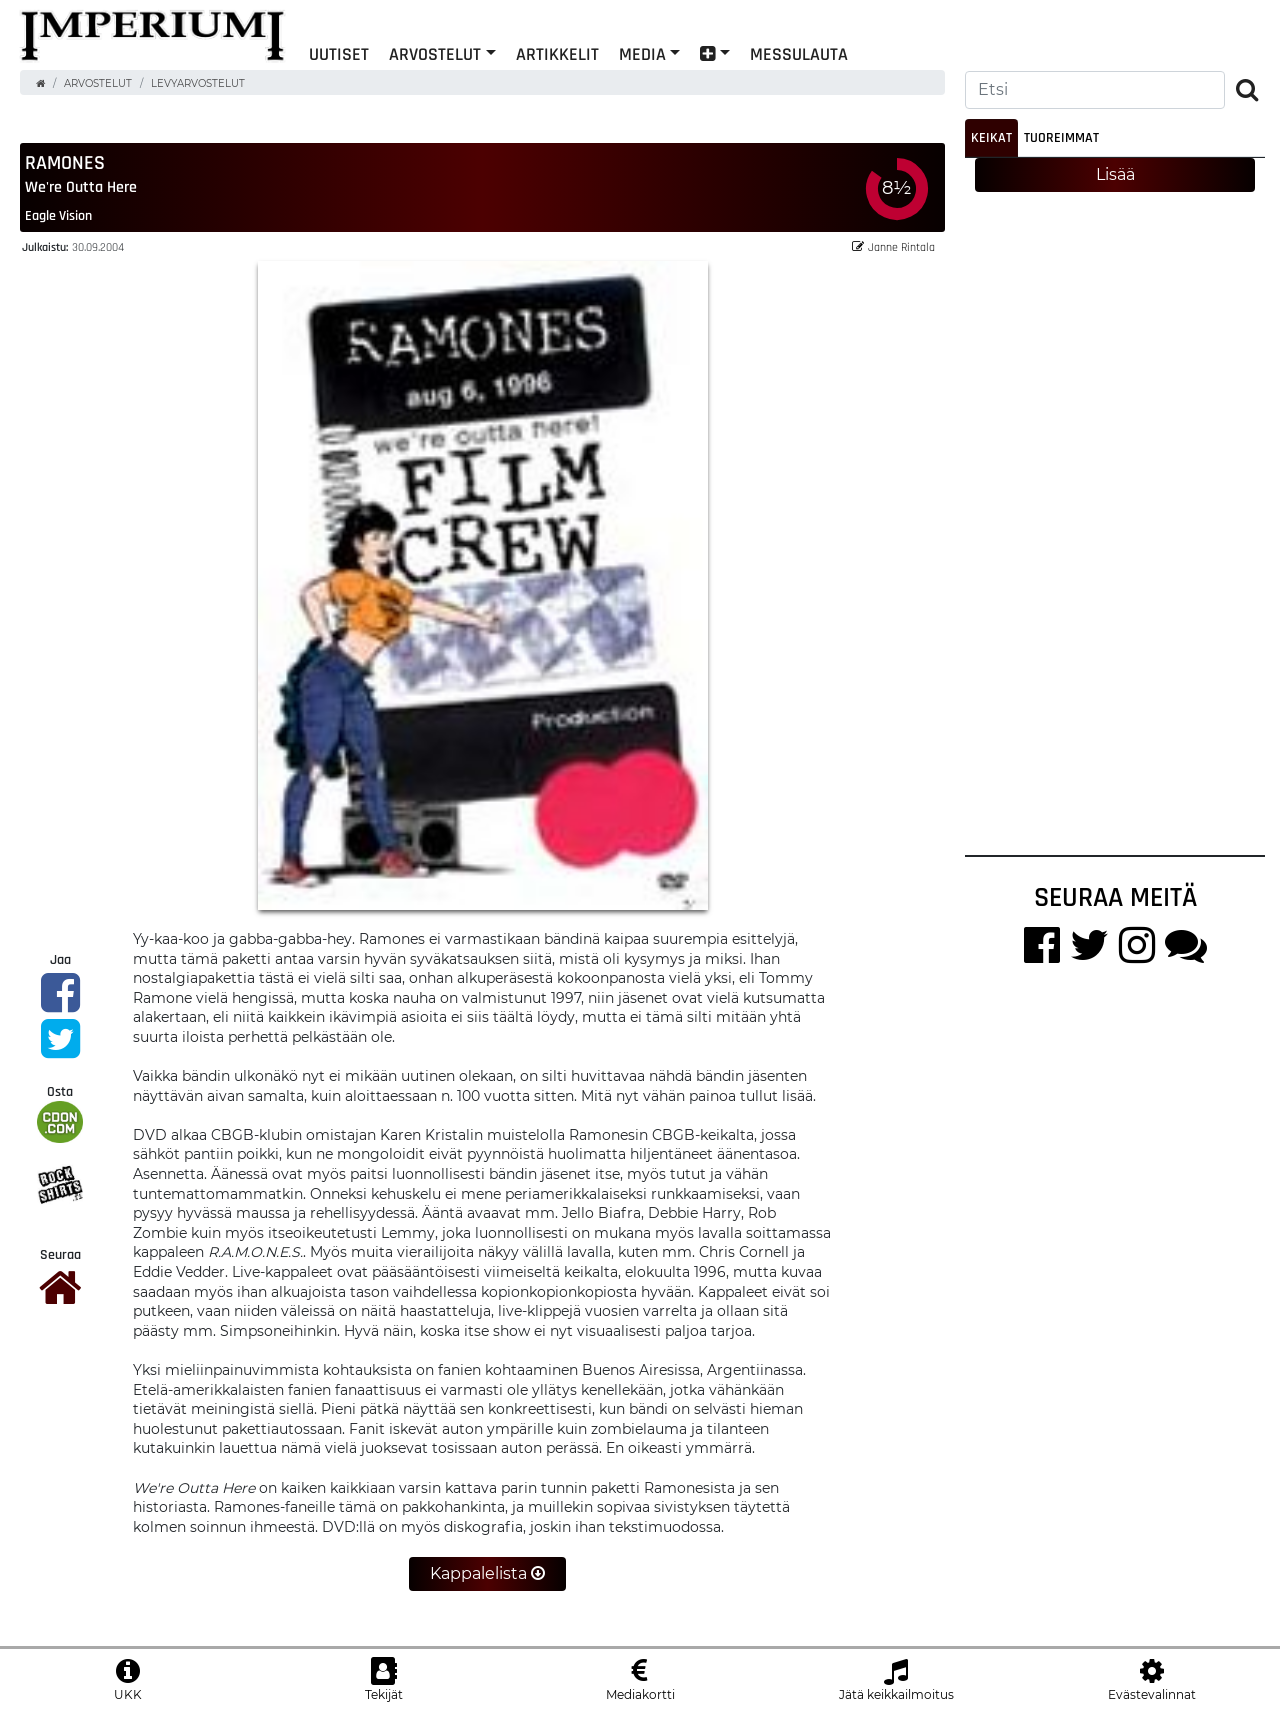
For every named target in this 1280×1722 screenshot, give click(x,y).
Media (642, 53)
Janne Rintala (893, 246)
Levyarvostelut (198, 83)
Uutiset (339, 53)
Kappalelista (487, 1573)
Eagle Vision (58, 215)
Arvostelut (435, 53)
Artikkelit (557, 53)
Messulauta (799, 53)
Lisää (1115, 174)
